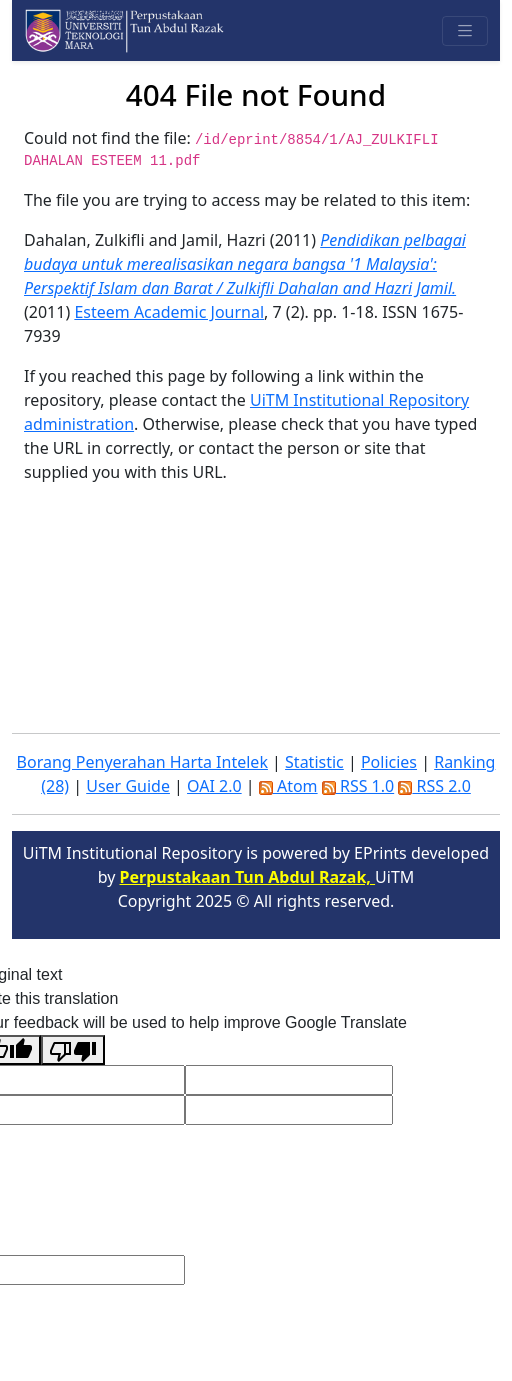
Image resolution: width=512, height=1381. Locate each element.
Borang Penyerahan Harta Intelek (142, 762)
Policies (389, 762)
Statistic (314, 762)
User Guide (128, 786)
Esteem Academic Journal (169, 312)
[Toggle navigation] (465, 31)
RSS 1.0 (358, 786)
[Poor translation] (73, 1050)
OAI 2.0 (214, 786)
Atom (288, 786)
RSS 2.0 (434, 786)
